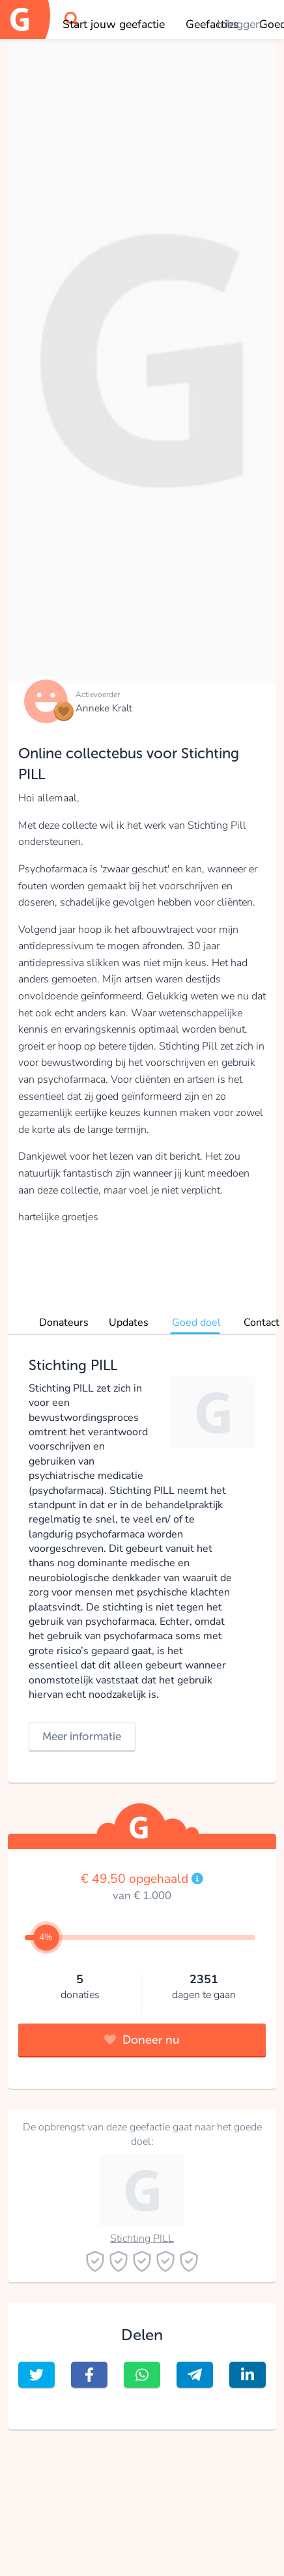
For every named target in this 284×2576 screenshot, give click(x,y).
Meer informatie (81, 1736)
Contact (261, 1322)
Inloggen (239, 24)
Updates (129, 1322)
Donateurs (64, 1322)
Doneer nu (142, 2040)
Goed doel (196, 1322)
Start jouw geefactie (114, 24)
